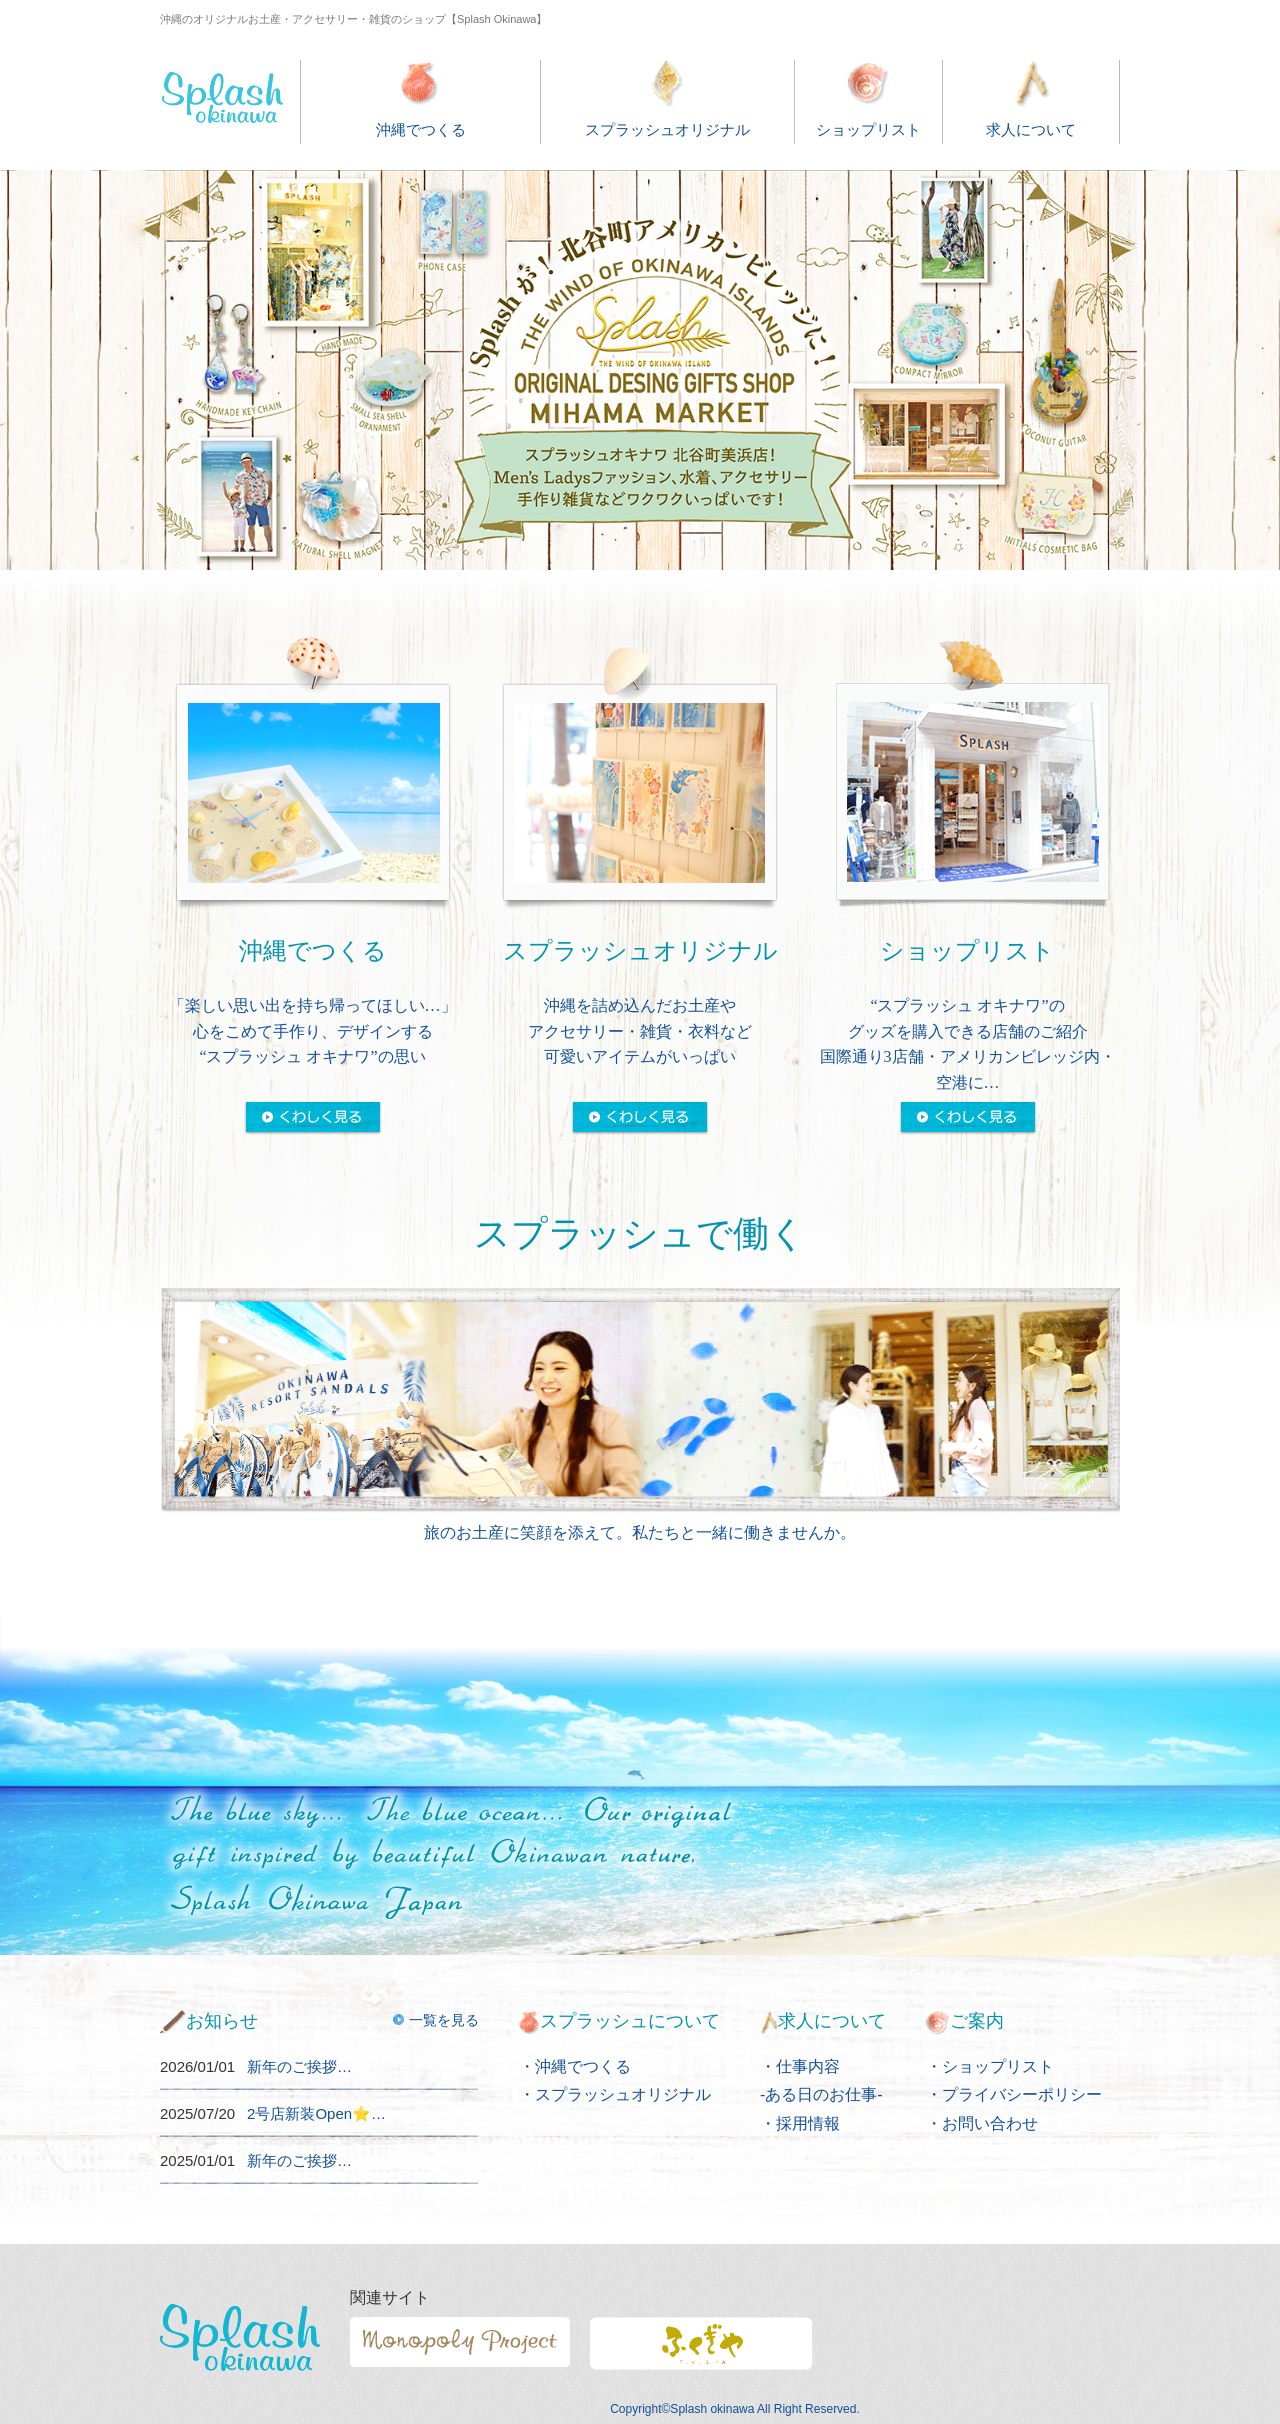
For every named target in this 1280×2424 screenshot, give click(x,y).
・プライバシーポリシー (1014, 2094)
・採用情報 (800, 2123)
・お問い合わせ (982, 2123)
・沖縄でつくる (575, 2066)
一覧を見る (436, 2020)
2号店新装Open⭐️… (316, 2113)
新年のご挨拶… (299, 2066)
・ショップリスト (990, 2066)
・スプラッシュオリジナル (615, 2094)
